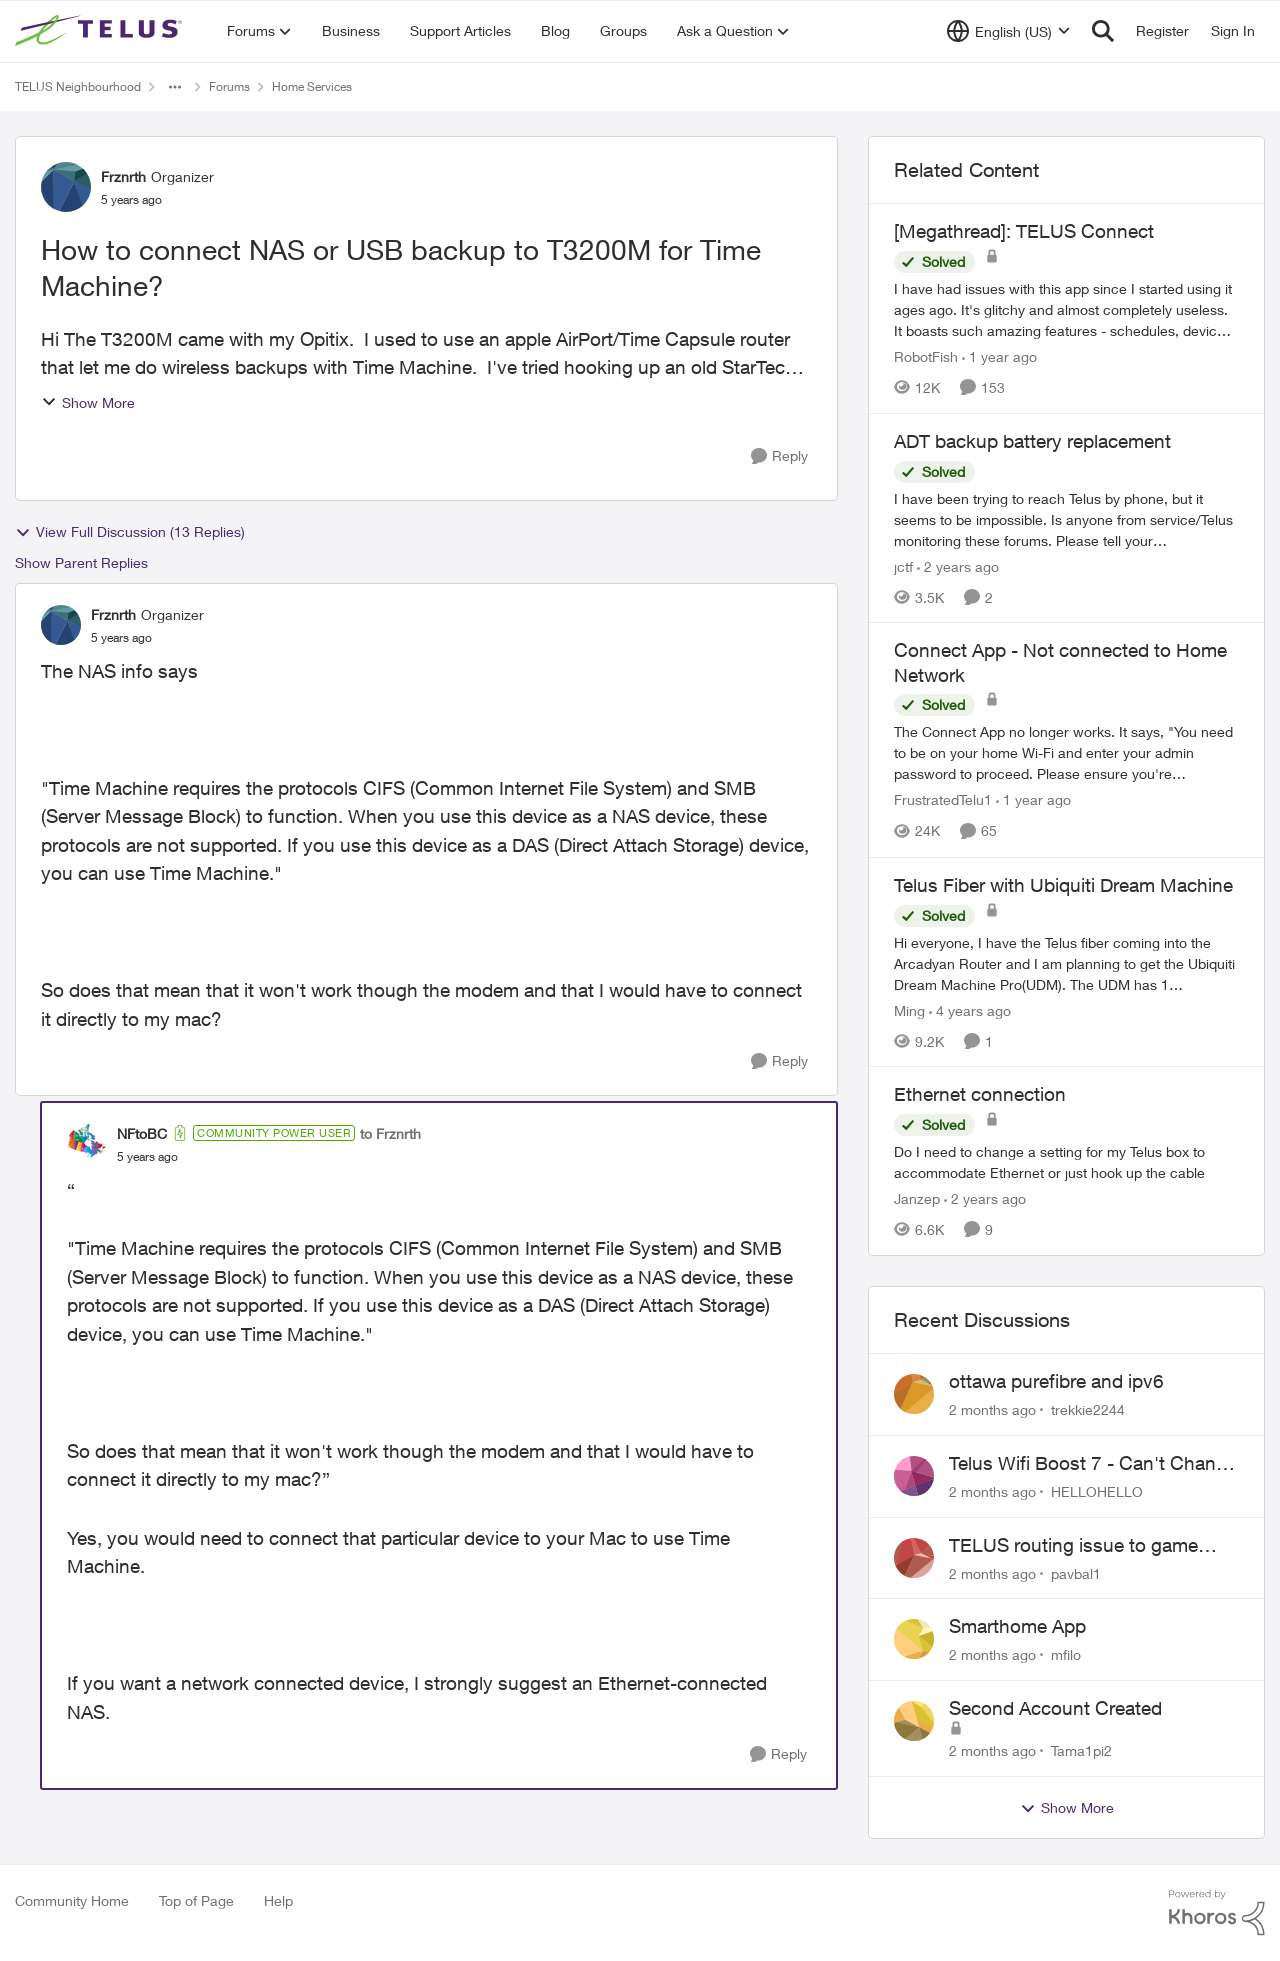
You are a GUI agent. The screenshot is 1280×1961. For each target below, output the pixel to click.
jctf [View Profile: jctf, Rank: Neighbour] (903, 565)
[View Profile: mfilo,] (914, 1639)
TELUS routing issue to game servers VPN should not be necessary (1073, 1546)
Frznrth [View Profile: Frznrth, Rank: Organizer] (123, 176)
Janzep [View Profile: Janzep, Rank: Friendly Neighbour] (917, 1198)
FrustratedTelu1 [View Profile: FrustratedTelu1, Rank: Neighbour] (943, 800)
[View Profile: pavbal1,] (914, 1558)
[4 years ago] (970, 1009)
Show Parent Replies (81, 562)
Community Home (72, 1900)
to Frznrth (390, 1133)
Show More (88, 402)
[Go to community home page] (101, 31)
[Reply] (779, 456)
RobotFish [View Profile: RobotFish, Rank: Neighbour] (926, 356)
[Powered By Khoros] (1217, 1913)
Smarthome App (1017, 1626)
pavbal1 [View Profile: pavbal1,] (1076, 1572)
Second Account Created (1055, 1708)
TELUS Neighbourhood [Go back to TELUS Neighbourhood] (78, 86)
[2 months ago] (992, 1409)
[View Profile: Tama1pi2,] (914, 1721)
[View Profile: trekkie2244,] (914, 1394)
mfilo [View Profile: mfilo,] (1066, 1654)
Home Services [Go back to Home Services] (312, 86)
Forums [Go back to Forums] (229, 86)
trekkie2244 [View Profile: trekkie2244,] (1088, 1409)
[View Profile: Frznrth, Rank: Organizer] (66, 187)
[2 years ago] (958, 565)
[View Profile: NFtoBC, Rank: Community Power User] (87, 1144)
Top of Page (196, 1900)
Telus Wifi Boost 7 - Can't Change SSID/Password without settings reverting (1093, 1464)
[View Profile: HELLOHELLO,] (914, 1476)
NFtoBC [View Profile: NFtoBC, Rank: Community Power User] (142, 1133)
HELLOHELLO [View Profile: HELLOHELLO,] (1097, 1491)
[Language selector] (1008, 31)
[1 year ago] (999, 356)
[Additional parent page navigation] (175, 87)
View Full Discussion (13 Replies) (130, 532)
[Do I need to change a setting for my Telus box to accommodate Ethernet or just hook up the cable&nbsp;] (1066, 1162)
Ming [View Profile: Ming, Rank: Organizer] (909, 1009)
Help (278, 1900)
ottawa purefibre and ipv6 (1056, 1381)
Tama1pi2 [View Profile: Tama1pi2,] (1081, 1750)
